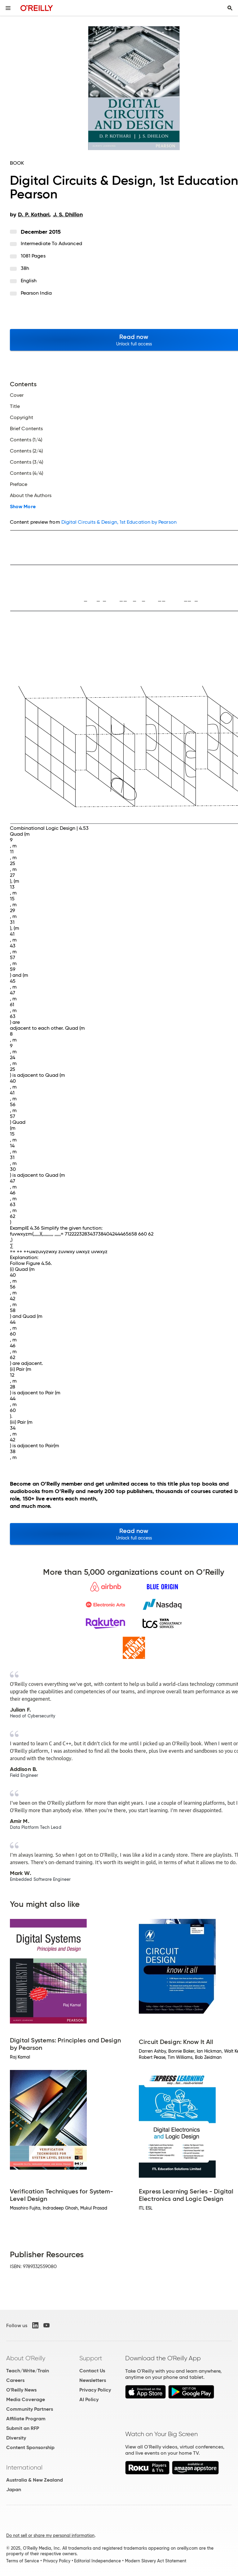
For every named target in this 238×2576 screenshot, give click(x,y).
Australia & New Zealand (34, 2480)
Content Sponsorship (30, 2447)
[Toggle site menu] (8, 8)
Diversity (16, 2438)
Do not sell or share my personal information (50, 2535)
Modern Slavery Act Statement (155, 2561)
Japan (13, 2489)
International (24, 2467)
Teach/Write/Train (27, 2370)
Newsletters (92, 2380)
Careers (15, 2380)
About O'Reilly (25, 2358)
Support (90, 2358)
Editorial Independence (97, 2561)
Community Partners (29, 2409)
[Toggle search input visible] (230, 8)
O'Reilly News (21, 2390)
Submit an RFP (22, 2428)
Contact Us (92, 2370)
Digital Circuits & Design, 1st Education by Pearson (119, 522)
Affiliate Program (26, 2418)
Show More (23, 506)
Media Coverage (25, 2399)
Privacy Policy (95, 2390)
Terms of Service (22, 2561)
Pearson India (36, 293)
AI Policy (89, 2399)
